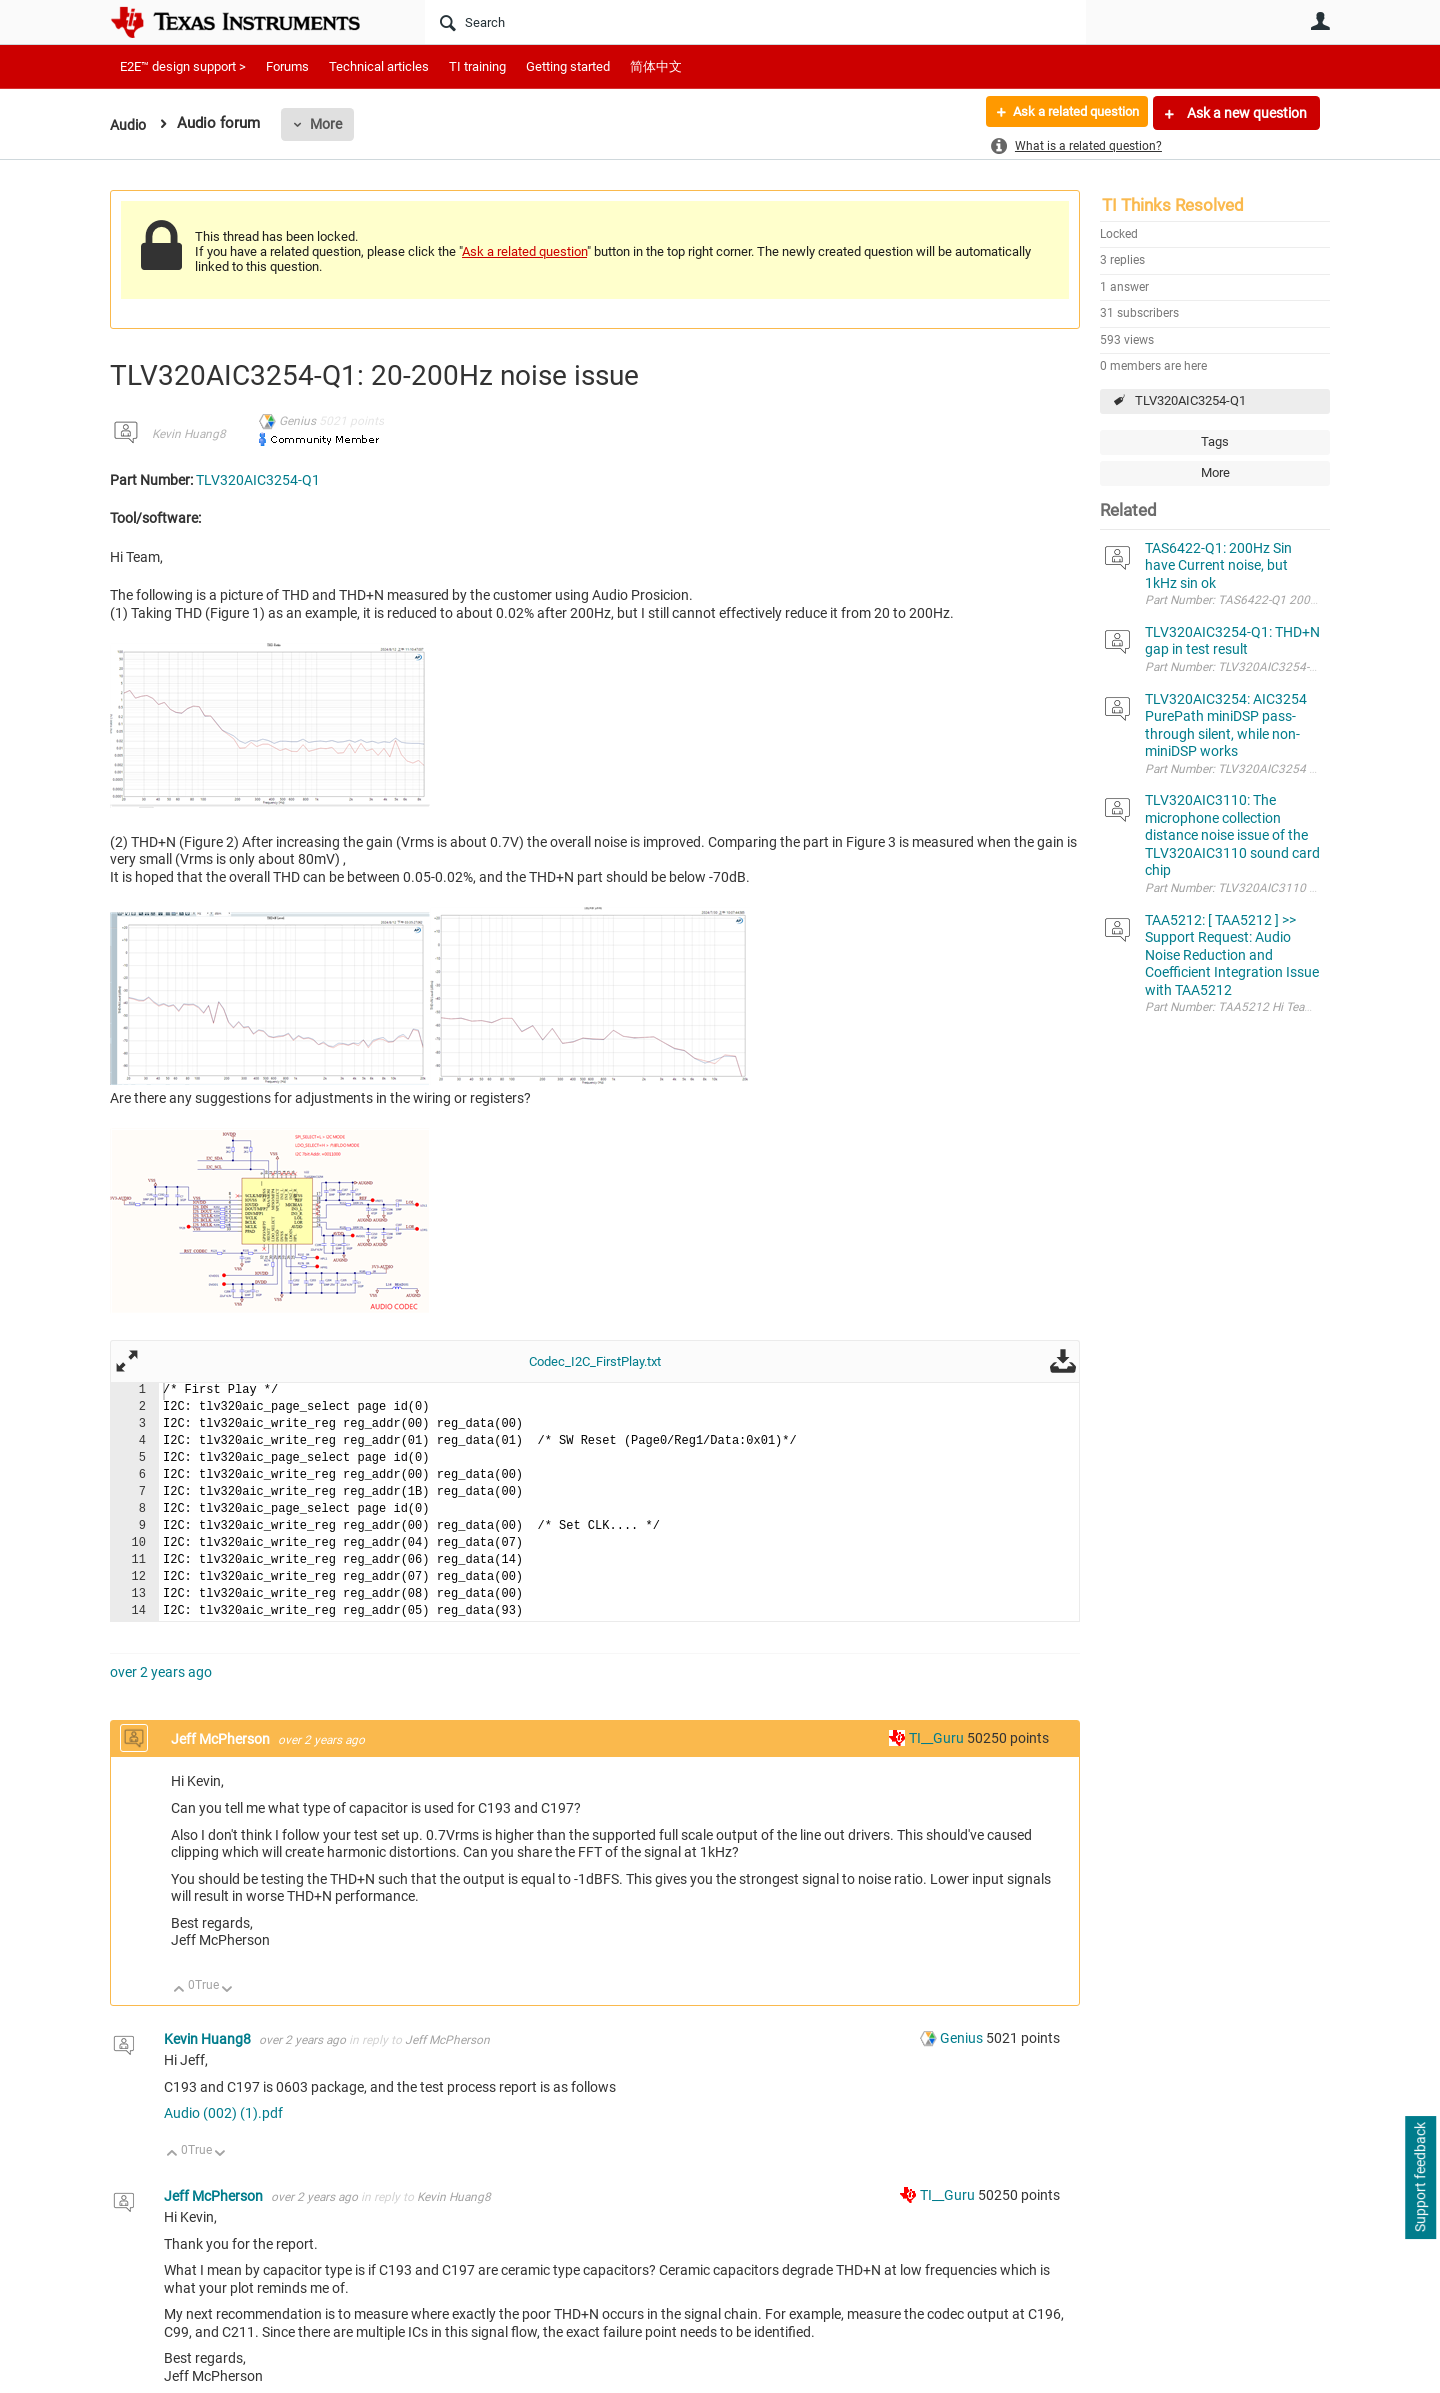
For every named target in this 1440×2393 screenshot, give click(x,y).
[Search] (755, 22)
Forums (287, 66)
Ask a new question (1245, 113)
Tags (1215, 441)
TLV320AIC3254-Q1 (1190, 400)
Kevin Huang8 (189, 434)
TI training (477, 66)
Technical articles (379, 66)
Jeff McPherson (222, 1739)
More (329, 124)
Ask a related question (1066, 113)
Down (227, 1990)
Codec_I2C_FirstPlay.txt (595, 1361)
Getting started (568, 66)
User (1320, 21)
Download (1063, 1361)
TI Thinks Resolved (1173, 205)
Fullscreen (127, 1361)
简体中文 (656, 66)
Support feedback (1420, 2178)
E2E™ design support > (183, 66)
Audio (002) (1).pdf (223, 2113)
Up (179, 1990)
